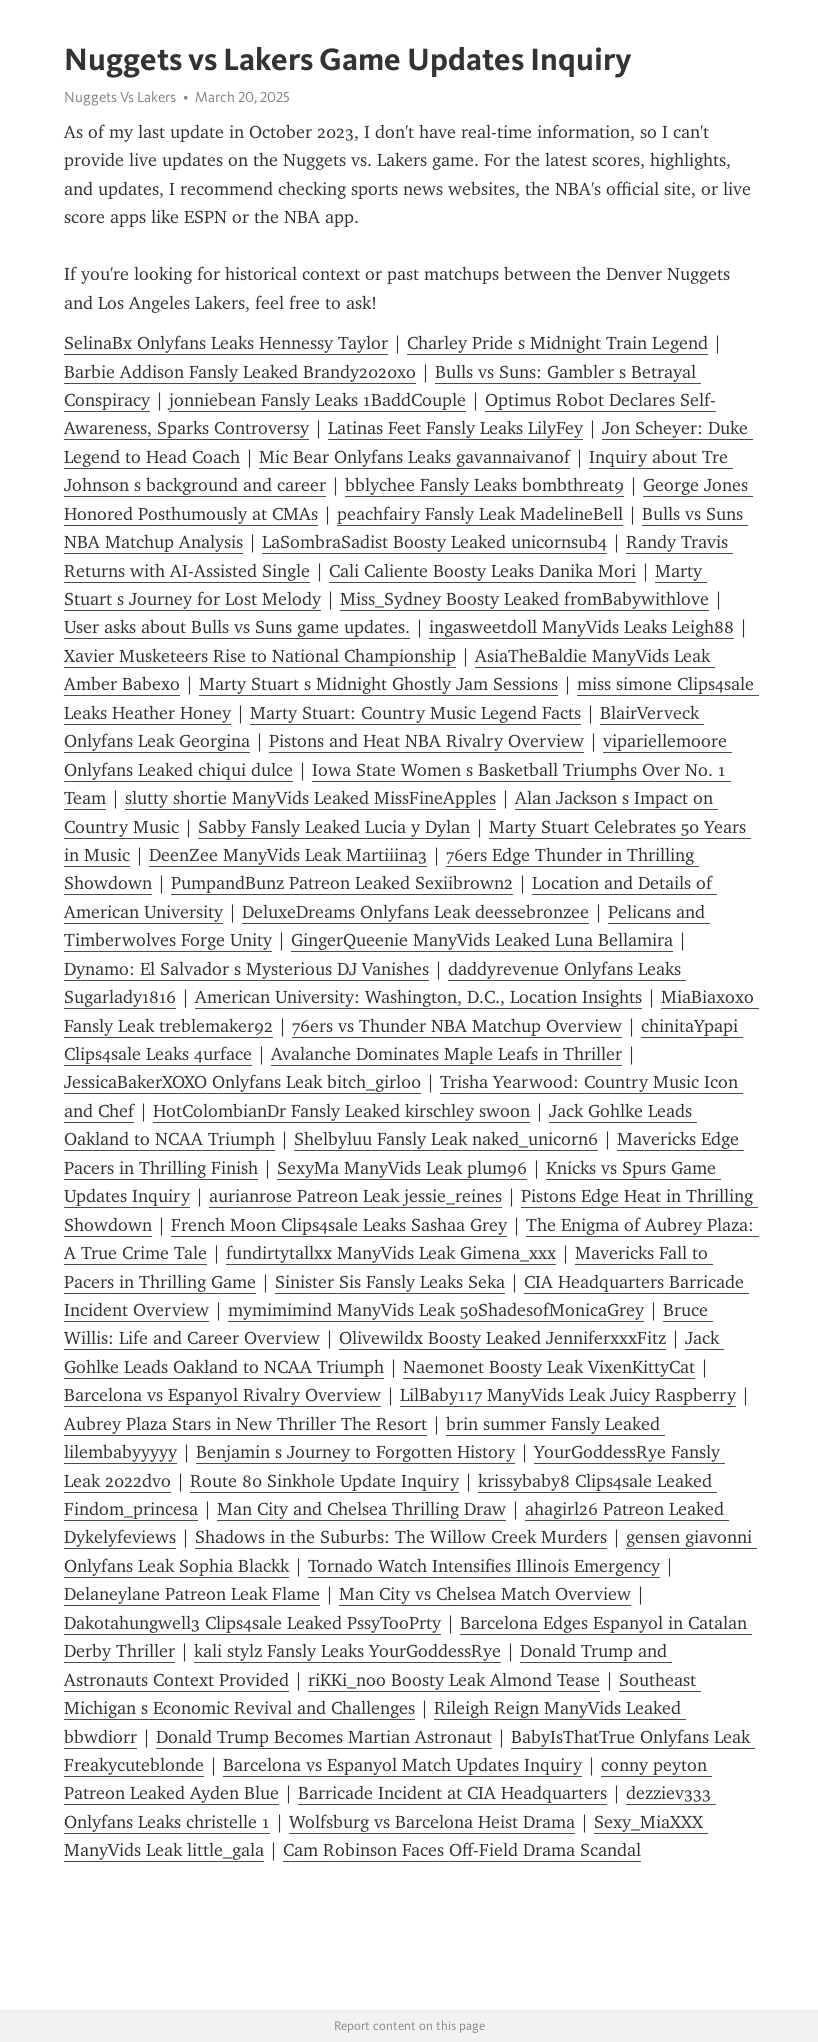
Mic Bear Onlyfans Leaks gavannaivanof (414, 457)
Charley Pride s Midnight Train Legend (557, 343)
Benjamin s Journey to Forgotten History (355, 1452)
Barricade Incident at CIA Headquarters (452, 1793)
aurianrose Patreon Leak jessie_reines (355, 1196)
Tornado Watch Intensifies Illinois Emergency (484, 1566)
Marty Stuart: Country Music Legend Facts (415, 713)
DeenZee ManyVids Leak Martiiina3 (288, 855)
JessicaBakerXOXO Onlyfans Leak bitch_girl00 (242, 1082)
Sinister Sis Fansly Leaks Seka (390, 1282)
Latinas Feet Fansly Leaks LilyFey (455, 428)
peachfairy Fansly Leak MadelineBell (480, 514)
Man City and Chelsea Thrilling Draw (361, 1509)
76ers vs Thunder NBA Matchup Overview (457, 1026)
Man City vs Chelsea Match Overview (485, 1594)
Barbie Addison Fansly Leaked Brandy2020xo (240, 372)
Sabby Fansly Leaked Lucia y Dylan (334, 827)
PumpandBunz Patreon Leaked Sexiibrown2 (342, 883)
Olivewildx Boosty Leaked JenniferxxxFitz (502, 1338)
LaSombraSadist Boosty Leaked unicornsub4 (434, 542)
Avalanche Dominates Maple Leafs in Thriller (446, 1054)
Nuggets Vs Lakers (120, 97)
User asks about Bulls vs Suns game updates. (237, 627)
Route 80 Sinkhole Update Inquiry (324, 1481)
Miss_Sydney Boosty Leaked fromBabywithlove (524, 599)
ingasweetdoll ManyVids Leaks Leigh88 (581, 627)
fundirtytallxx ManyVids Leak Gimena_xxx (391, 1253)
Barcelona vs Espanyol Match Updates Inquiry (402, 1765)
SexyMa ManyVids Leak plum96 (402, 1168)
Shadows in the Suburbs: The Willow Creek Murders (401, 1537)
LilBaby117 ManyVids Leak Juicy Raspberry (568, 1395)
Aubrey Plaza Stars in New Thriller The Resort (245, 1424)
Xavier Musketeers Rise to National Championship (260, 656)
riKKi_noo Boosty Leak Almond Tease (454, 1680)
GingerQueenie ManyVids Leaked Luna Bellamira (482, 940)
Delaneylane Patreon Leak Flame (192, 1594)
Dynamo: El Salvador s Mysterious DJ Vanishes (246, 969)
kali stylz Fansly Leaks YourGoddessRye (347, 1651)
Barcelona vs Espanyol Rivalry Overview (222, 1395)
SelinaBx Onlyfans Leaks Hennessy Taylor (226, 343)
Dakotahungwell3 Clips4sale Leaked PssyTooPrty (252, 1623)
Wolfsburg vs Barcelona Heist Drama (432, 1822)
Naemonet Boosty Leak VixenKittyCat (549, 1367)
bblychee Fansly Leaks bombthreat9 (484, 485)
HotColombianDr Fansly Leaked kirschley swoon (341, 1111)
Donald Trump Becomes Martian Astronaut (324, 1737)
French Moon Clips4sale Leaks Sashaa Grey (339, 1225)
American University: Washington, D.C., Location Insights (418, 997)
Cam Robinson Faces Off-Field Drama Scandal (462, 1850)
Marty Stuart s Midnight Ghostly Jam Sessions (378, 684)
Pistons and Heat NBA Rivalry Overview (426, 741)
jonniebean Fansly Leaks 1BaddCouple (317, 400)
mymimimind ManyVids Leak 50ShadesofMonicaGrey (436, 1310)
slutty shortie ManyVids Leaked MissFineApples (310, 798)
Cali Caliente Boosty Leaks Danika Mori (482, 571)
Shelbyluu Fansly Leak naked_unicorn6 (446, 1139)
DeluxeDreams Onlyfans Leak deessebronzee (415, 912)
